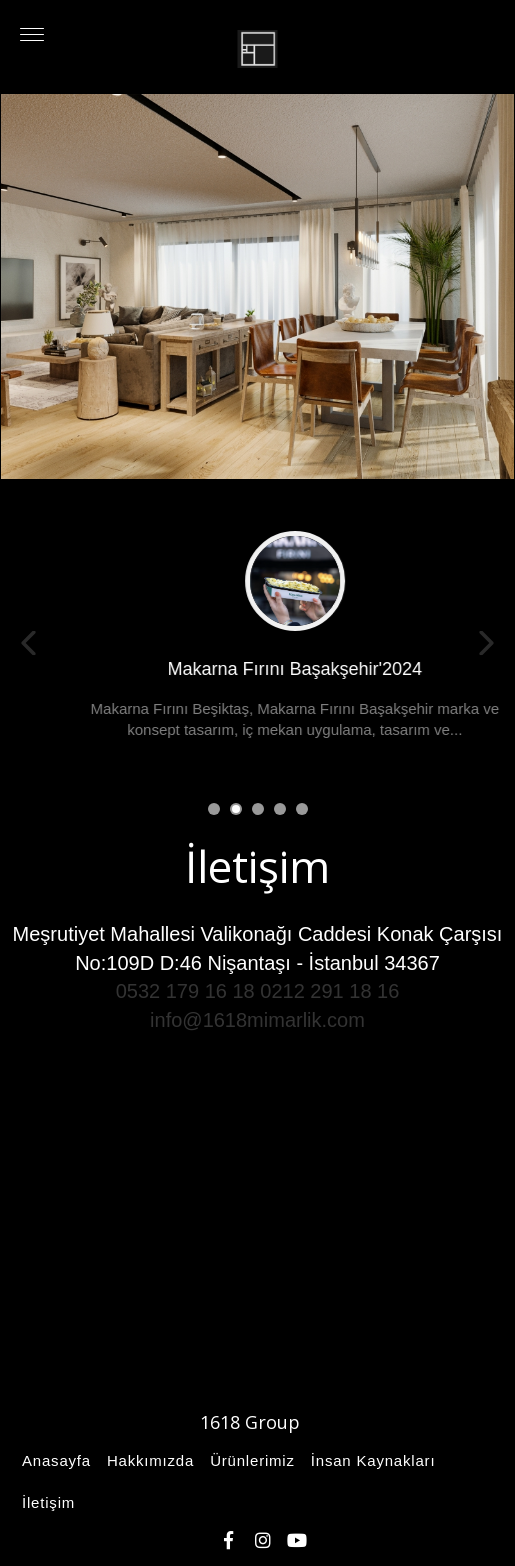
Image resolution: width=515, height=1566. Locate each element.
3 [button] (256, 807)
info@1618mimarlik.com (257, 1020)
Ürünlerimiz (249, 1460)
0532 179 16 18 (185, 991)
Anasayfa (53, 1460)
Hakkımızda (147, 1460)
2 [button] (234, 807)
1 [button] (212, 807)
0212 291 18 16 (329, 991)
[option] (257, 286)
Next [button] (486, 642)
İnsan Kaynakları (370, 1460)
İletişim (45, 1502)
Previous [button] (28, 642)
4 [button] (278, 807)
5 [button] (300, 807)
